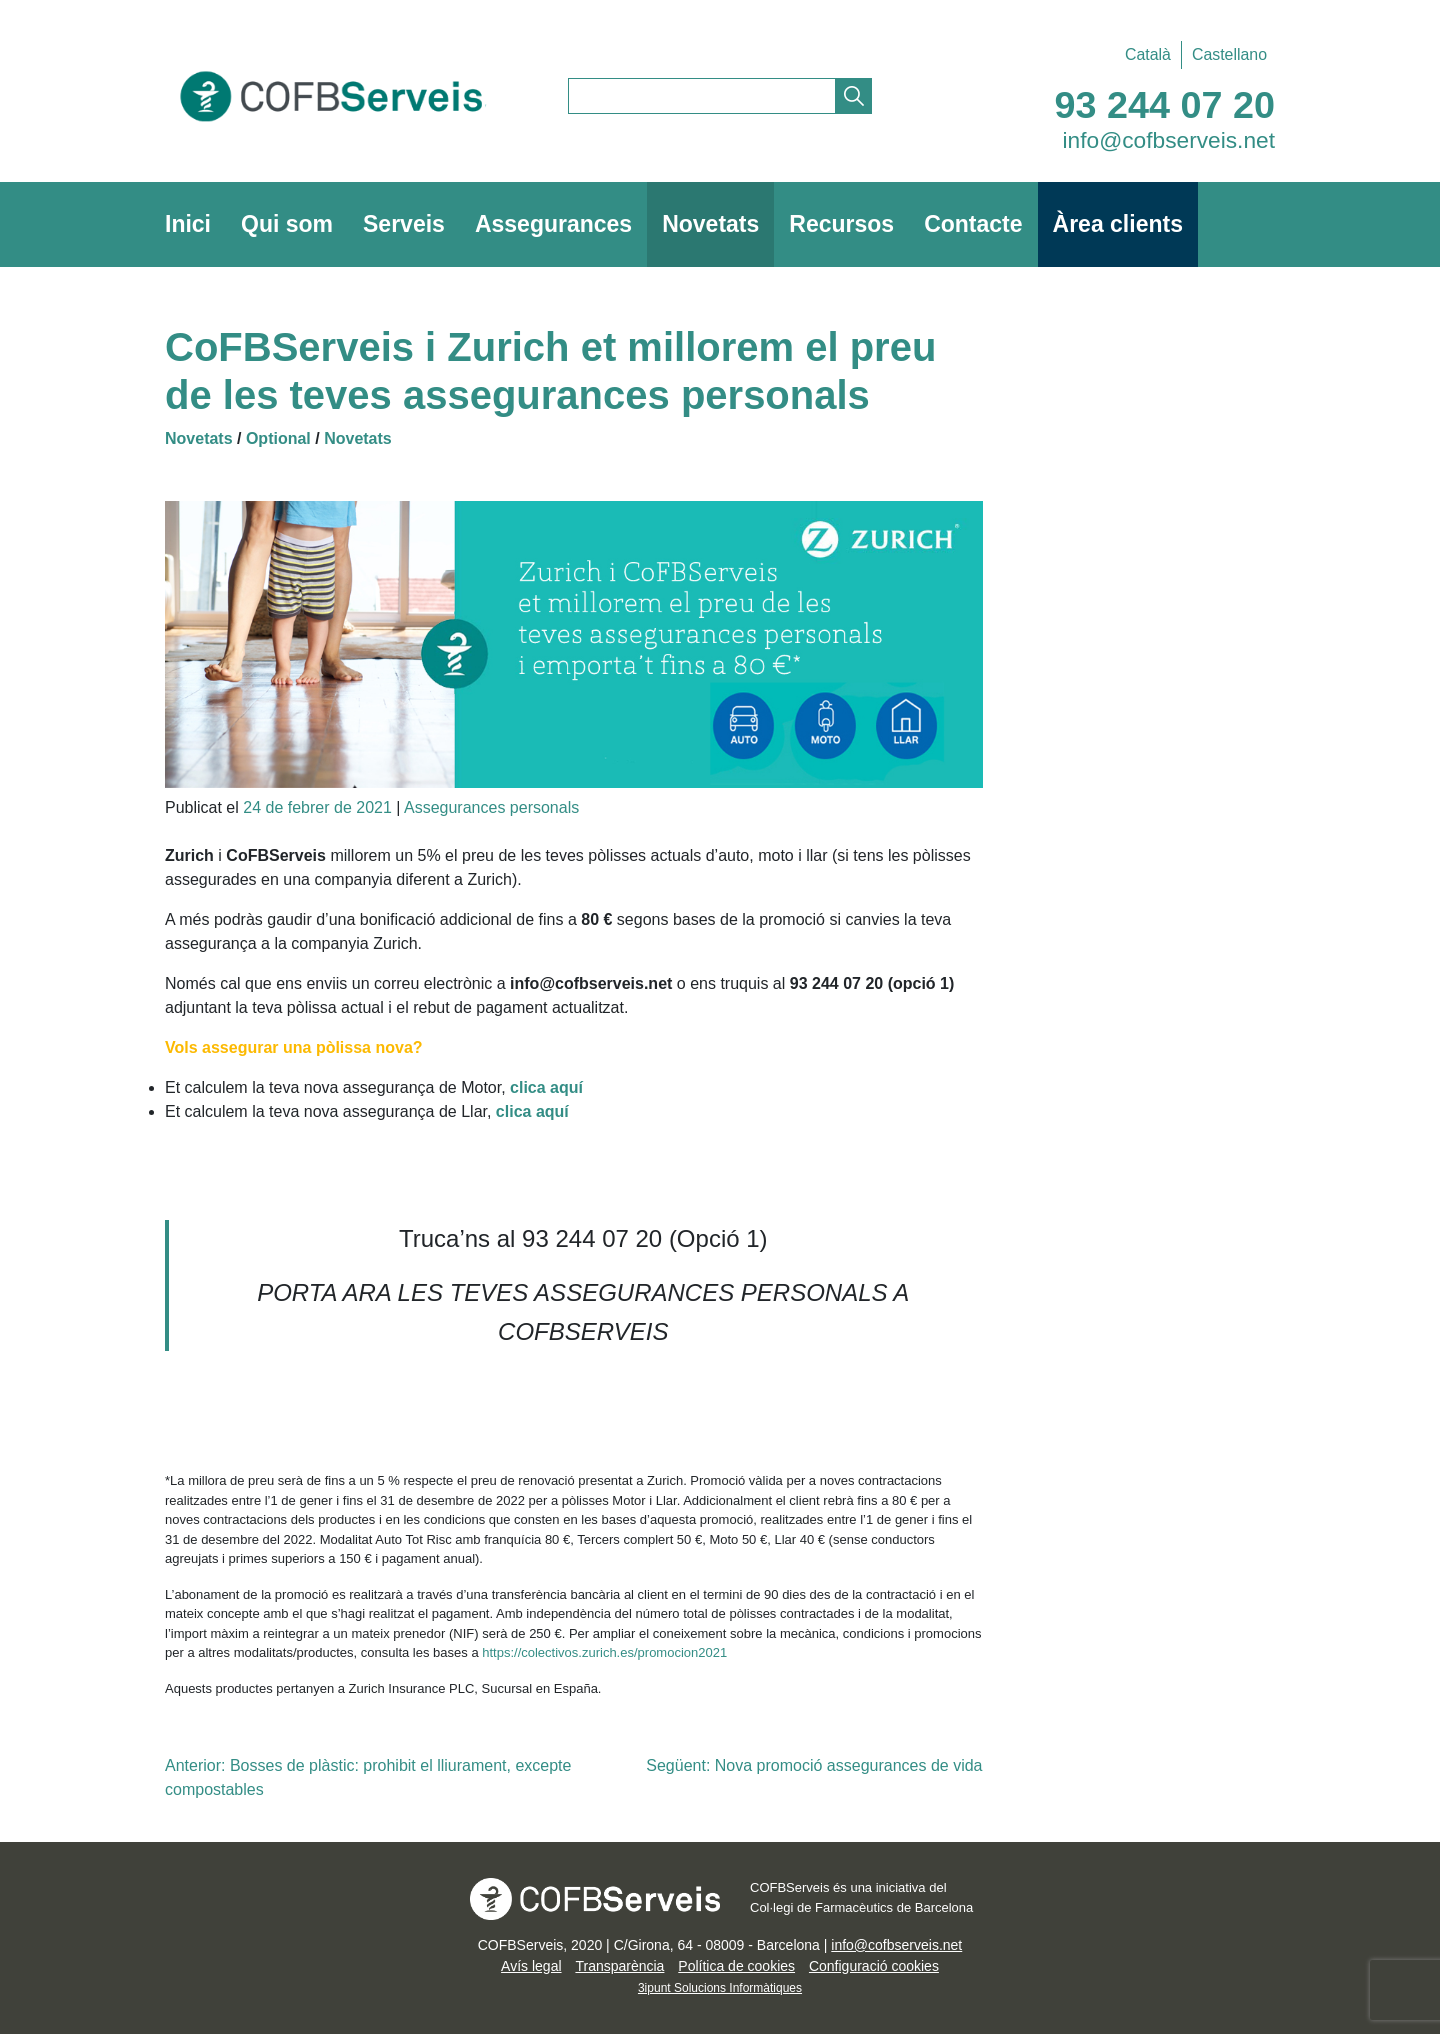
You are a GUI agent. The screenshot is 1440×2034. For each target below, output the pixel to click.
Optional (278, 438)
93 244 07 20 (1165, 105)
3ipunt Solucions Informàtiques (720, 1988)
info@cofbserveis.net (1169, 140)
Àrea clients (1118, 224)
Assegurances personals (491, 807)
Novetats (710, 224)
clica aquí (532, 1111)
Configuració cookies (874, 1966)
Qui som (287, 224)
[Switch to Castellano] (1224, 55)
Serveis (404, 224)
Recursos (841, 224)
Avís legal (531, 1966)
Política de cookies (736, 1966)
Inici (188, 224)
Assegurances (553, 224)
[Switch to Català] (1148, 55)
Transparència (619, 1966)
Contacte (973, 224)
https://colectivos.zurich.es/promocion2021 (604, 1652)
